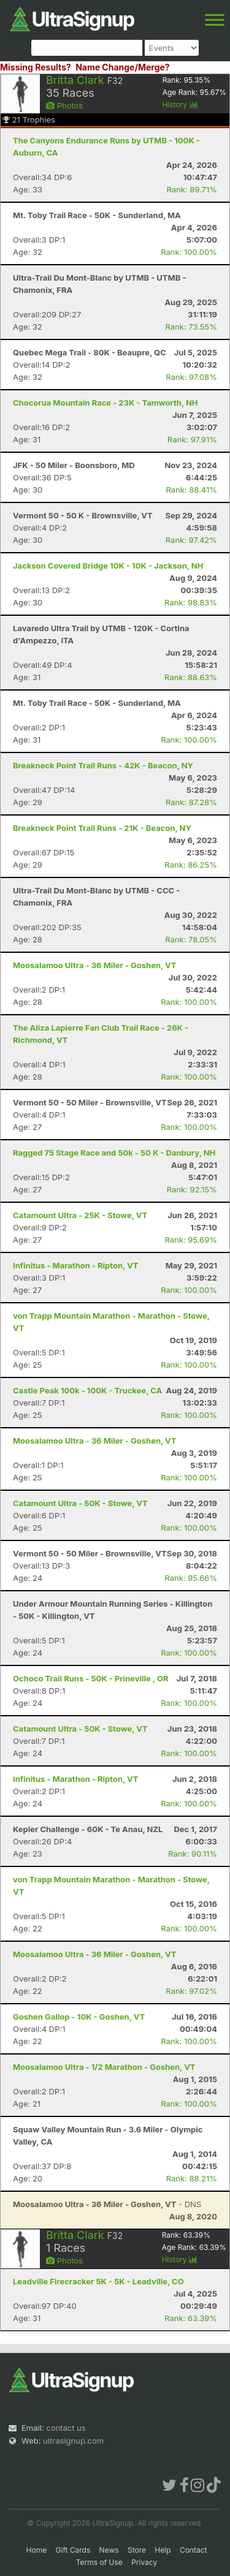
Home (36, 2550)
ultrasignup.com (73, 2440)
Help (163, 2550)
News (109, 2550)
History (180, 104)
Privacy (144, 2562)
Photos (64, 105)
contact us (65, 2428)
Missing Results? (35, 67)
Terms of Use (99, 2562)
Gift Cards (73, 2550)
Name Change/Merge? (122, 67)
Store (137, 2550)
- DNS (107, 2204)
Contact (193, 2550)
